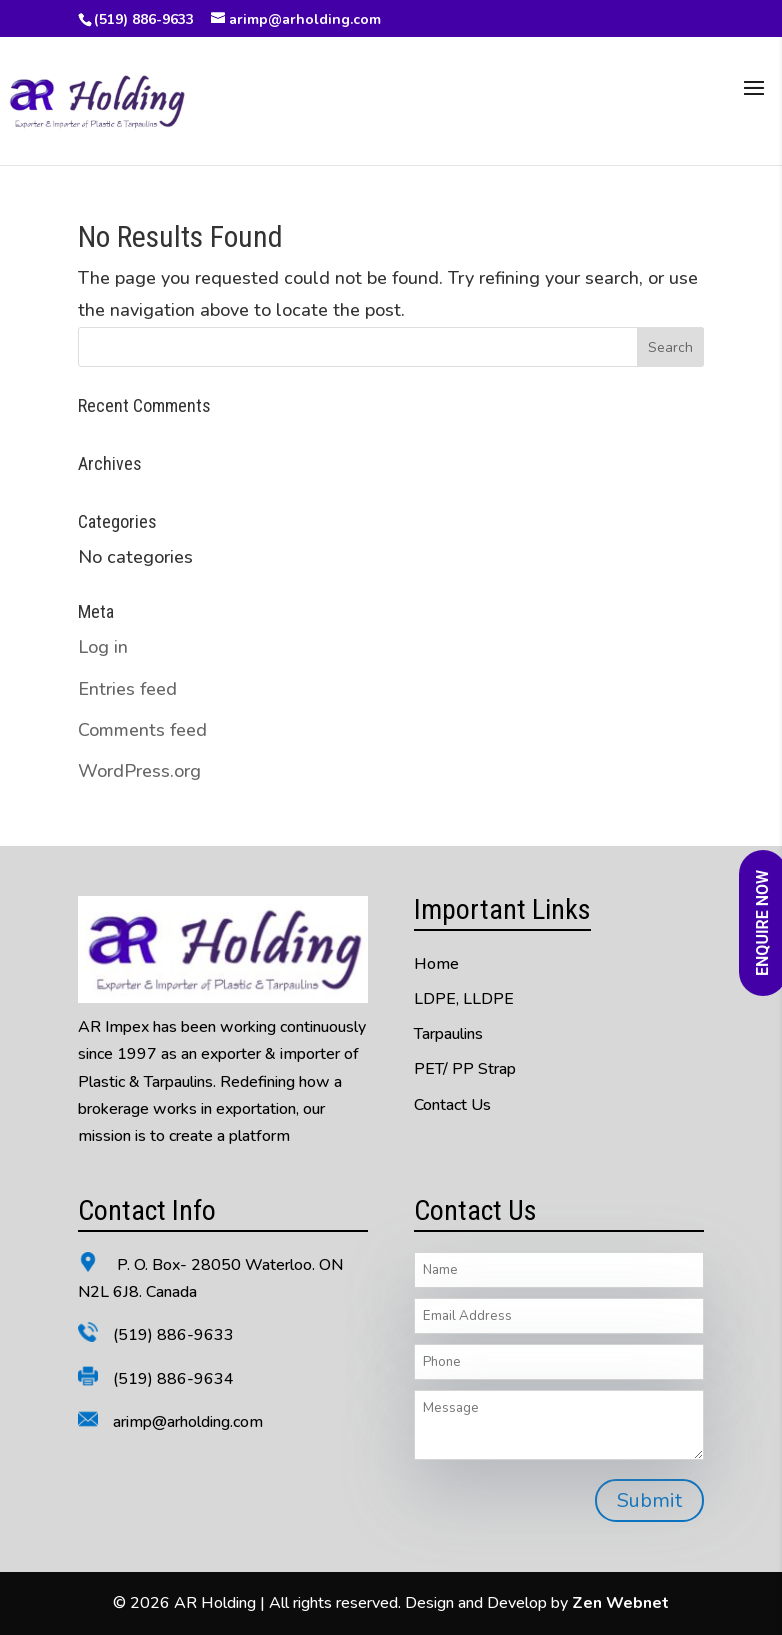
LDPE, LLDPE (464, 999)
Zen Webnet (620, 1603)
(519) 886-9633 (144, 19)
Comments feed (142, 730)
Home (436, 964)
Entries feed (127, 689)
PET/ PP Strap (465, 1069)
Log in (103, 647)
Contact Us (452, 1105)
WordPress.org (139, 771)
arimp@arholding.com (188, 1422)
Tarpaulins (448, 1034)
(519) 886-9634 (173, 1379)
